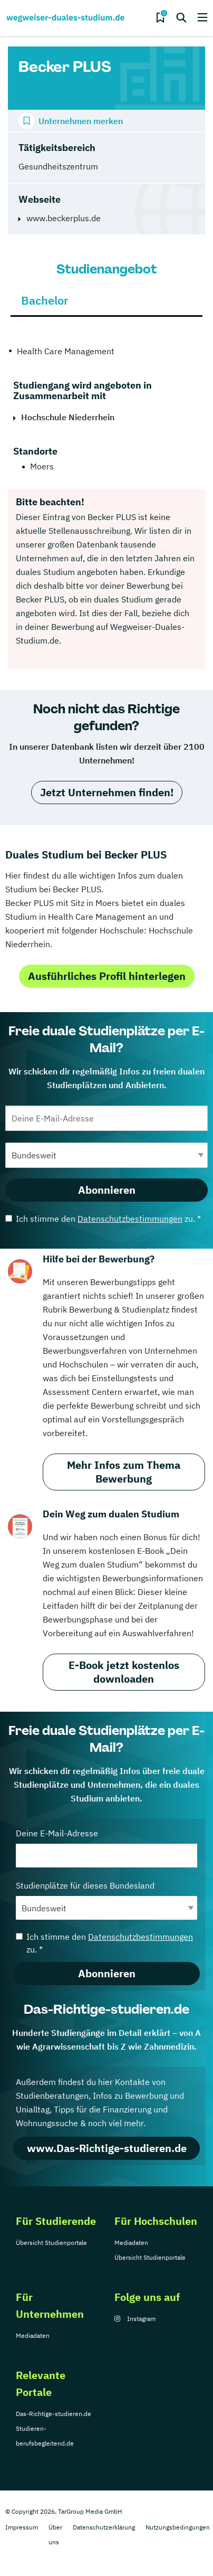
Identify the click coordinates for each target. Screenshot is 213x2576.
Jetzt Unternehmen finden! (106, 792)
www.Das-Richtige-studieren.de (107, 2148)
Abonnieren (106, 1190)
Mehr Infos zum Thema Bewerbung (123, 1472)
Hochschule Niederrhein (67, 417)
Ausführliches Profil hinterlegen (107, 976)
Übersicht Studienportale (51, 2243)
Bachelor (45, 300)
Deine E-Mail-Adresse (106, 1847)
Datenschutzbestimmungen (130, 1218)
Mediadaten (131, 2243)
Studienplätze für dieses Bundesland (106, 1900)
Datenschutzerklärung (104, 2527)
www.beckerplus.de (63, 218)
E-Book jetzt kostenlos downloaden (124, 1672)
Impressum (21, 2527)
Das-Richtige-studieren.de (53, 2414)
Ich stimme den (103, 1218)
